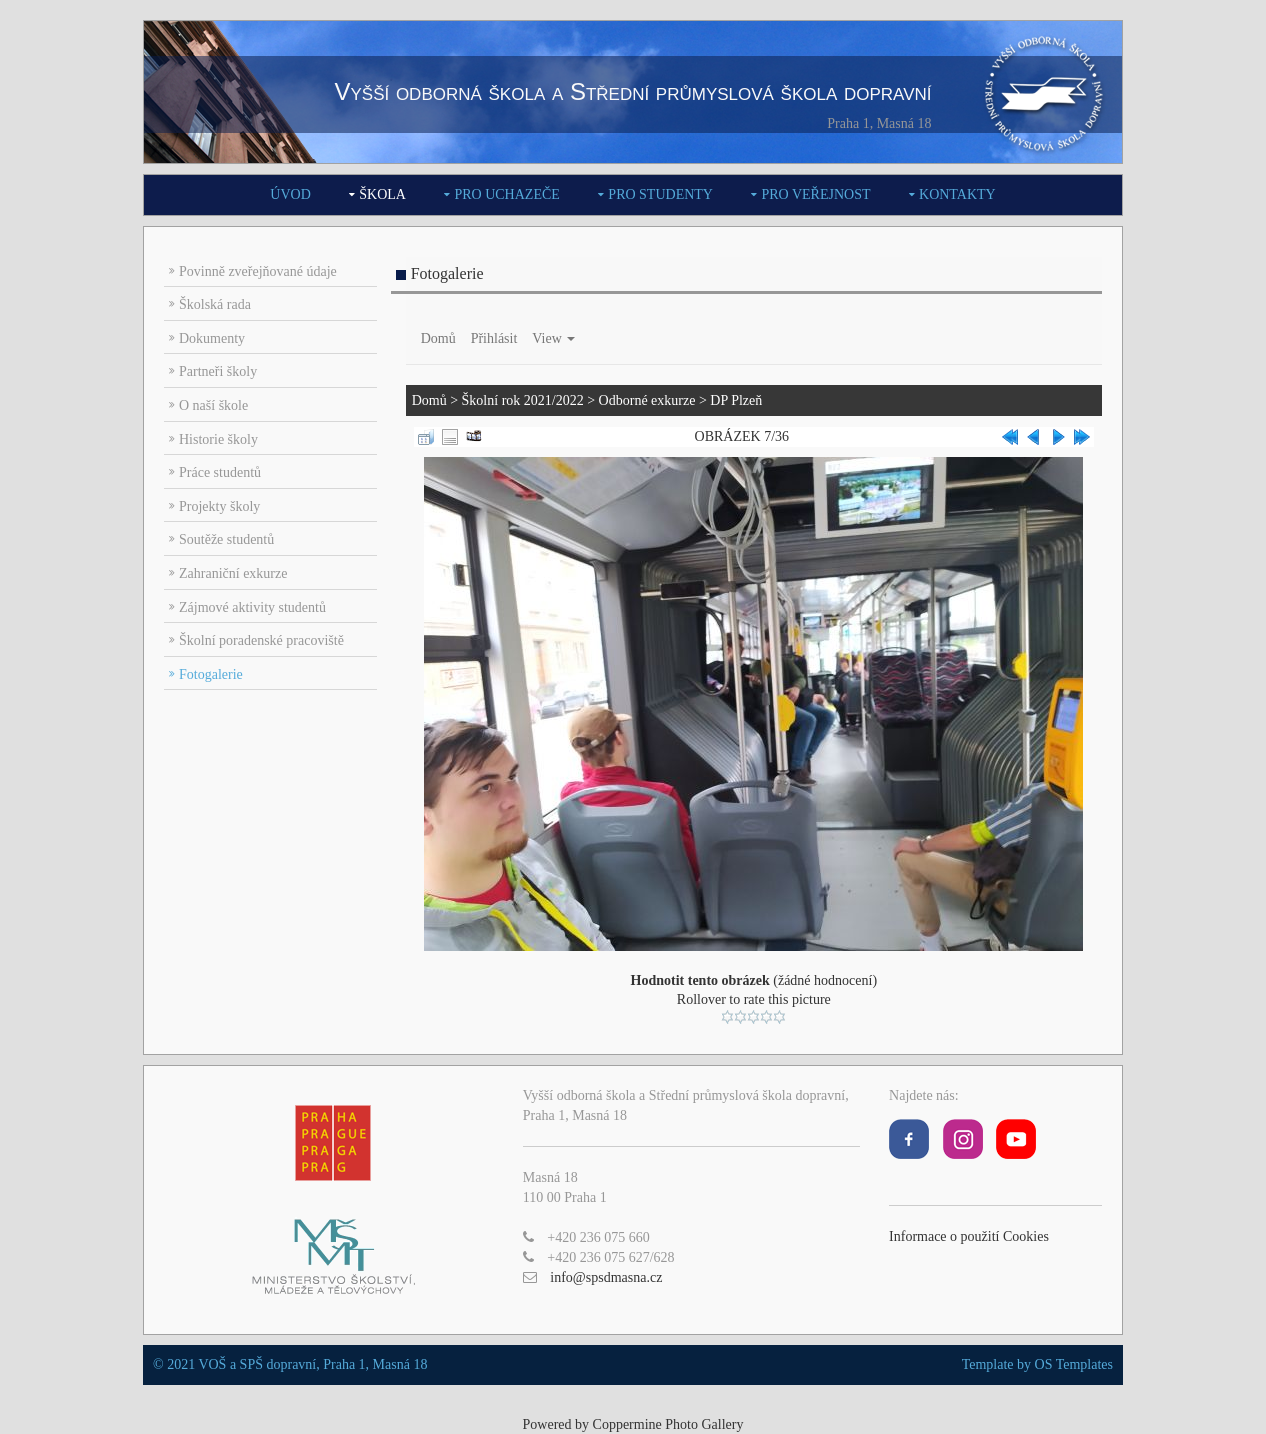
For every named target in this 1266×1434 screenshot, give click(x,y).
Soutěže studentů (226, 539)
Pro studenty (660, 194)
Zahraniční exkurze (233, 573)
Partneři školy (218, 371)
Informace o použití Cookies (969, 1236)
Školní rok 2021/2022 (523, 400)
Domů (438, 338)
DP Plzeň (736, 400)
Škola (382, 194)
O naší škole (213, 405)
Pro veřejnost (815, 194)
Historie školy (218, 439)
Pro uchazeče (506, 194)
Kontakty (957, 194)
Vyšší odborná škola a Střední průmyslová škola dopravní (632, 91)
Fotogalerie (211, 674)
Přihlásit (494, 338)
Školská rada (215, 304)
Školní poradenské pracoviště (261, 640)
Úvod (290, 194)
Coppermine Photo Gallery (668, 1424)
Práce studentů (220, 472)
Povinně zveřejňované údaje (258, 271)
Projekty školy (219, 506)
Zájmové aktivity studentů (252, 607)
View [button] (553, 338)
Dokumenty (212, 338)
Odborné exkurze (647, 400)
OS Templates (1074, 1364)
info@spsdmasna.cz (606, 1277)
